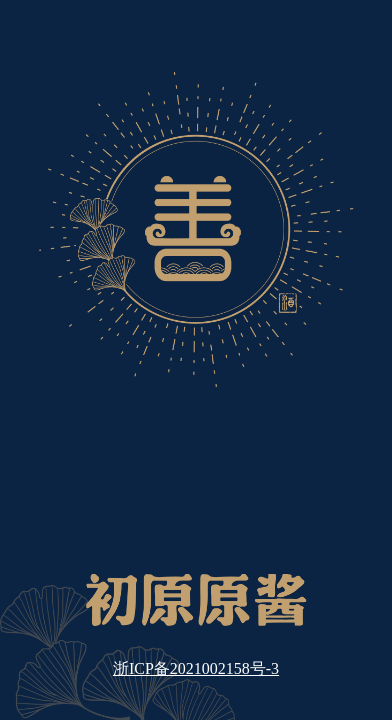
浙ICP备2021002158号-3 (196, 668)
